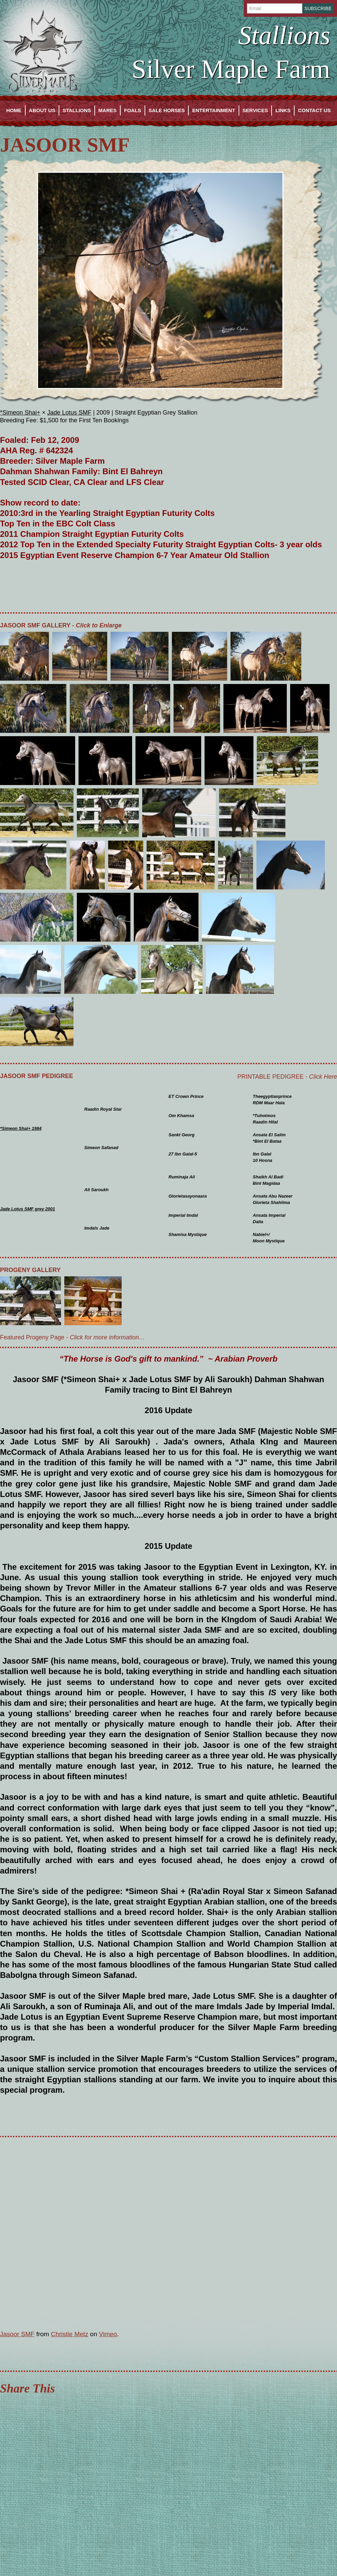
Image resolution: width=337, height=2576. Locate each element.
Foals (132, 110)
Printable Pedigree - (287, 1076)
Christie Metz (69, 2334)
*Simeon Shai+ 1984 (20, 1128)
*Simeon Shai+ (20, 412)
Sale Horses (167, 110)
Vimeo (108, 2334)
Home (14, 110)
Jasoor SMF (17, 2334)
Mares (107, 110)
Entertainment (213, 110)
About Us (42, 110)
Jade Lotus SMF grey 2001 (27, 1208)
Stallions (77, 110)
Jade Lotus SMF (69, 412)
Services (255, 110)
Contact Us (314, 110)
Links (282, 110)
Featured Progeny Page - (72, 1337)
